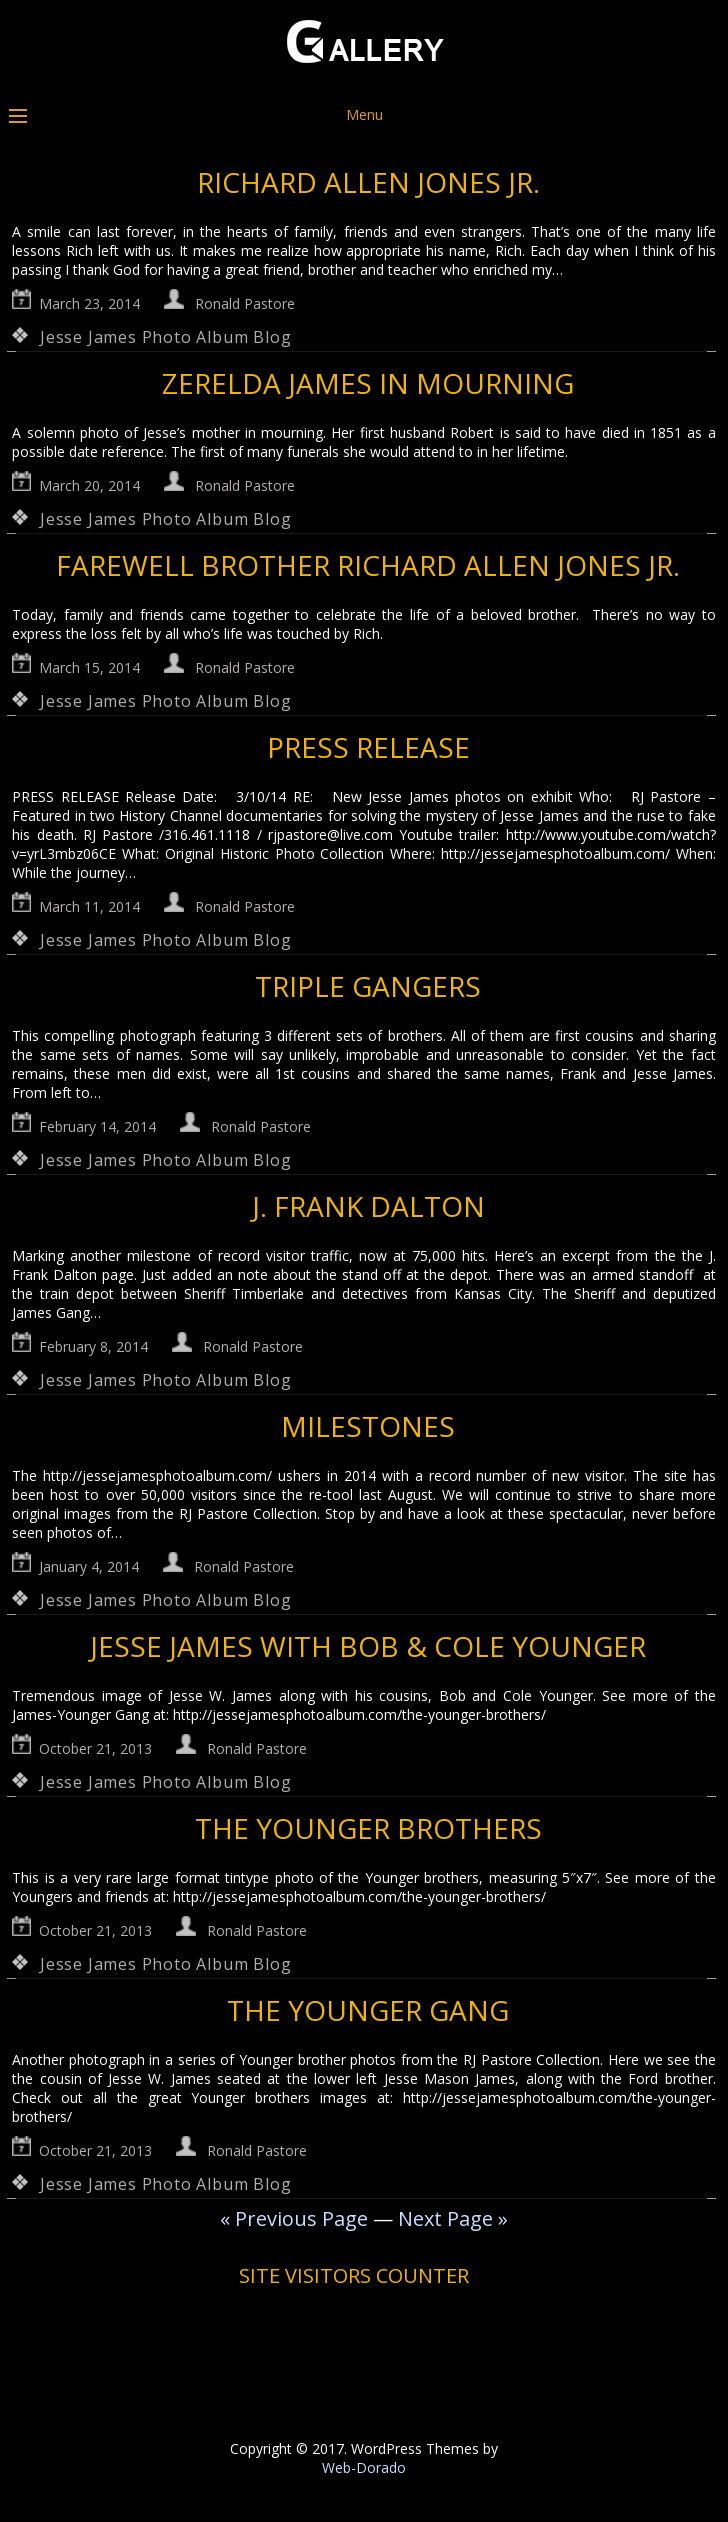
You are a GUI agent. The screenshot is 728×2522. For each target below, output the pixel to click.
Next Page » (453, 2218)
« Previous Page (294, 2218)
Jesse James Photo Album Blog (165, 337)
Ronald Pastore (245, 303)
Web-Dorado (364, 2467)
